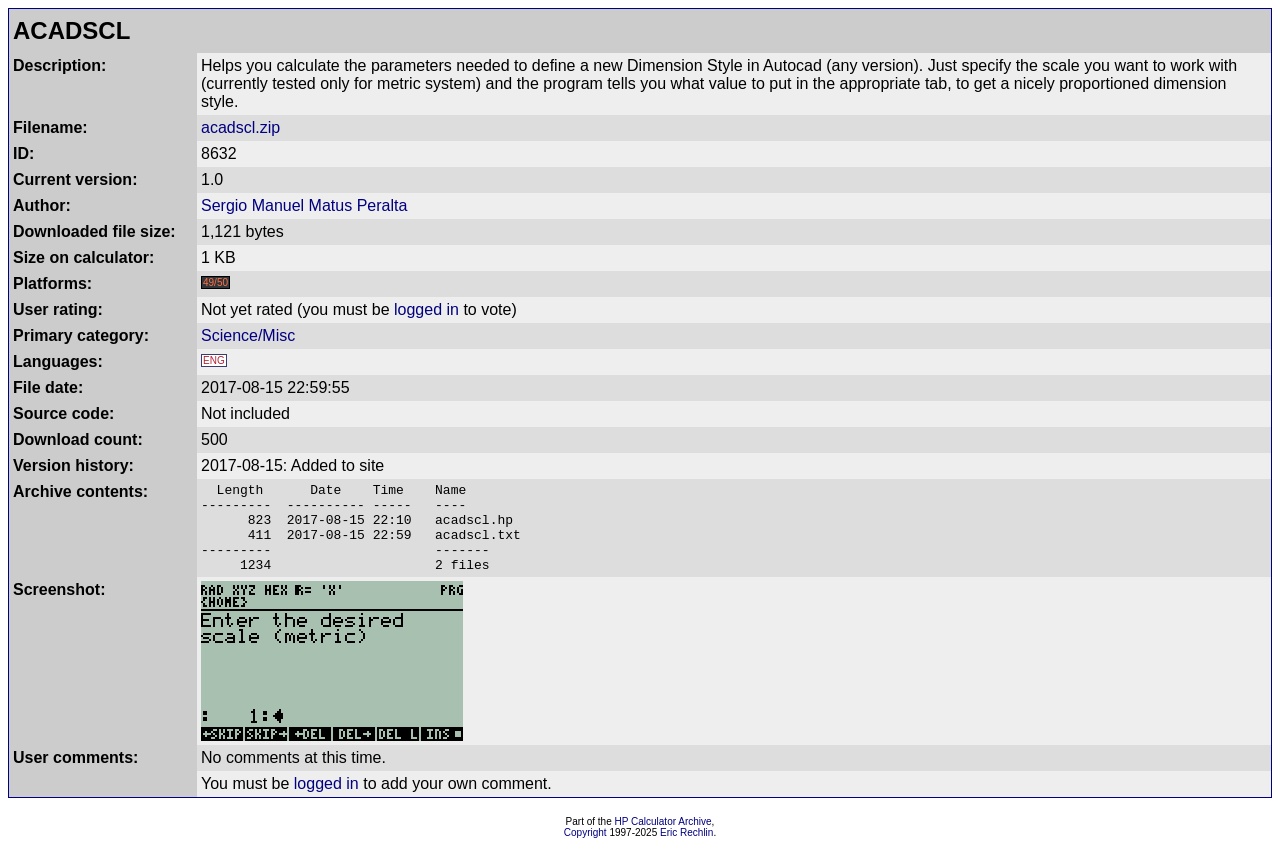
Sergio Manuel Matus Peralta (304, 205)
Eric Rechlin (686, 850)
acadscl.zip (240, 127)
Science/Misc (248, 335)
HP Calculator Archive (663, 839)
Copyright (585, 850)
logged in (426, 309)
